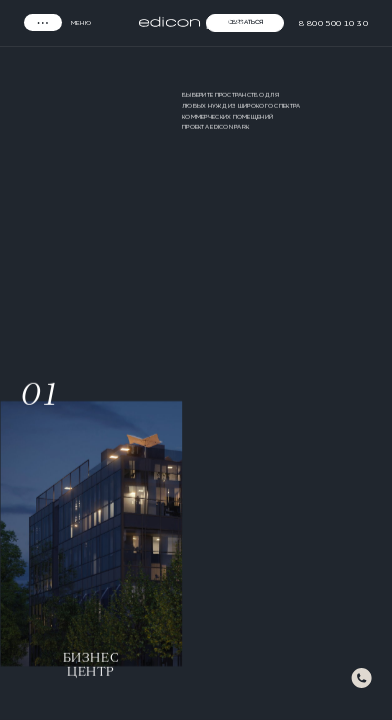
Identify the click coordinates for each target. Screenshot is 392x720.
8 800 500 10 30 (333, 23)
